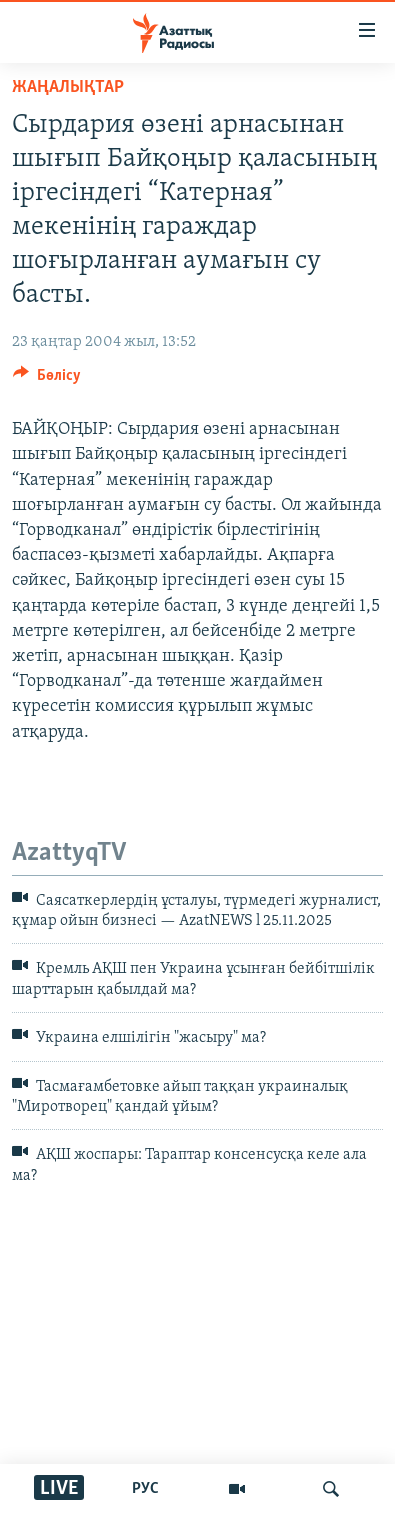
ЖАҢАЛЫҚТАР (68, 87)
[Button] (47, 380)
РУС (145, 1489)
